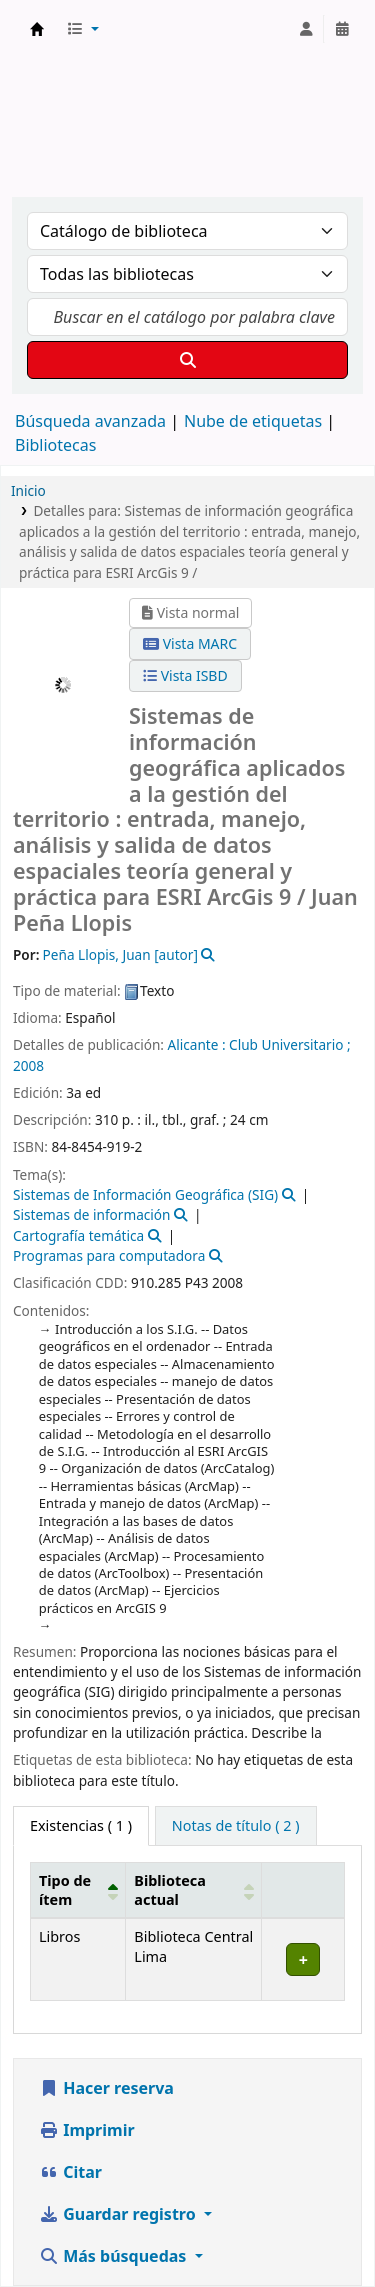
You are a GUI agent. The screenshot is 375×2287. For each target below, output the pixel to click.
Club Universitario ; (290, 1044)
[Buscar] (187, 360)
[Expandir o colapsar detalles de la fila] (303, 1959)
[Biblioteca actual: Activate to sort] (194, 1890)
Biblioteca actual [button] (169, 1890)
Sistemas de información (91, 1214)
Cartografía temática (78, 1235)
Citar (70, 2172)
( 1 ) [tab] (81, 1825)
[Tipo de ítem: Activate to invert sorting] (78, 1890)
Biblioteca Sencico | (37, 29)
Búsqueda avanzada (90, 421)
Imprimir (87, 2130)
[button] (82, 29)
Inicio (28, 490)
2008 (28, 1065)
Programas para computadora (109, 1255)
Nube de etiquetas (253, 421)
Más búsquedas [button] (115, 2256)
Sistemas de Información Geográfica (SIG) (145, 1194)
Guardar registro (119, 2214)
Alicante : (199, 1044)
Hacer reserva (106, 2088)
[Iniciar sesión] (306, 29)
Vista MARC (190, 643)
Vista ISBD (185, 675)
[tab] (236, 1826)
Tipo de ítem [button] (65, 1890)
